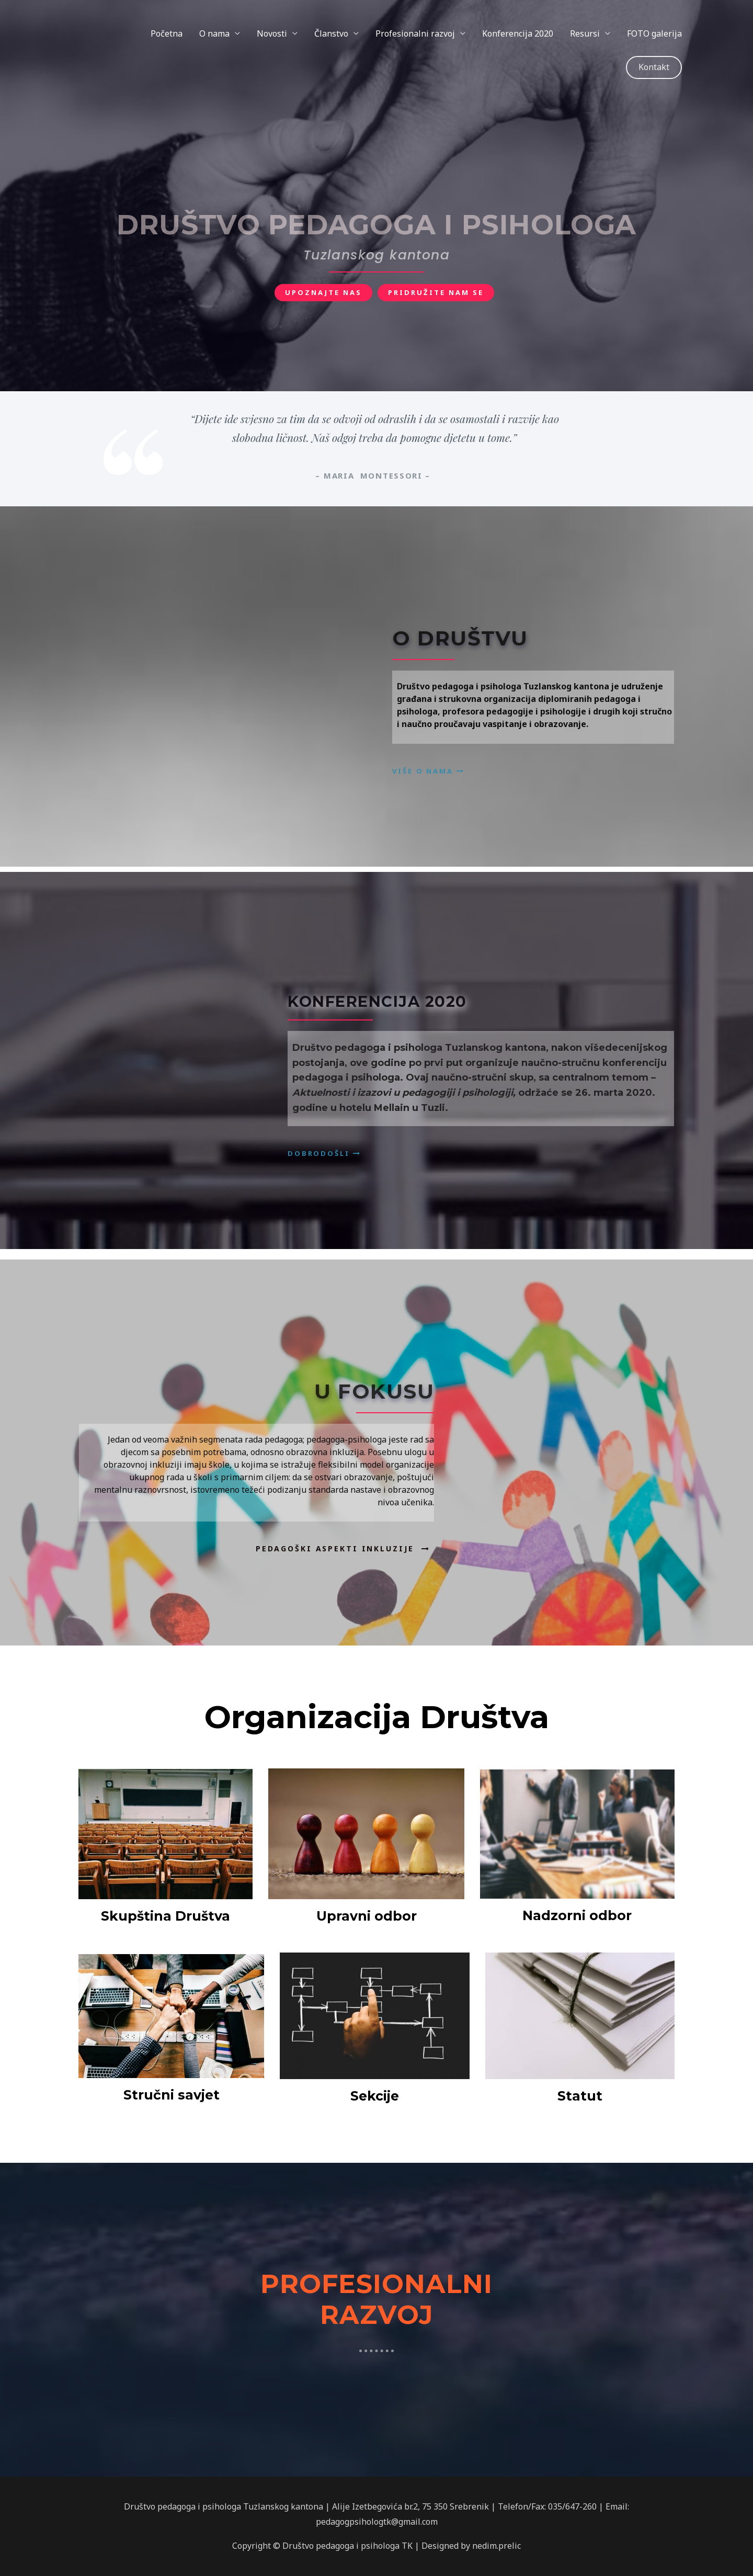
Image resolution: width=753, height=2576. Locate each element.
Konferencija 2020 (517, 33)
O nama (214, 33)
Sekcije (374, 2096)
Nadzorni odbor (577, 1915)
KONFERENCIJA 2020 (377, 1001)
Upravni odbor (366, 1916)
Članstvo (331, 33)
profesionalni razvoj (376, 2297)
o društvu (460, 638)
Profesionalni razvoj (415, 33)
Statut (579, 2096)
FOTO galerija (654, 33)
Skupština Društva (165, 1916)
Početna (166, 33)
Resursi (585, 33)
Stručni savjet (171, 2095)
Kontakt (653, 67)
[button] (323, 292)
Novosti (272, 33)
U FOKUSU (374, 1391)
